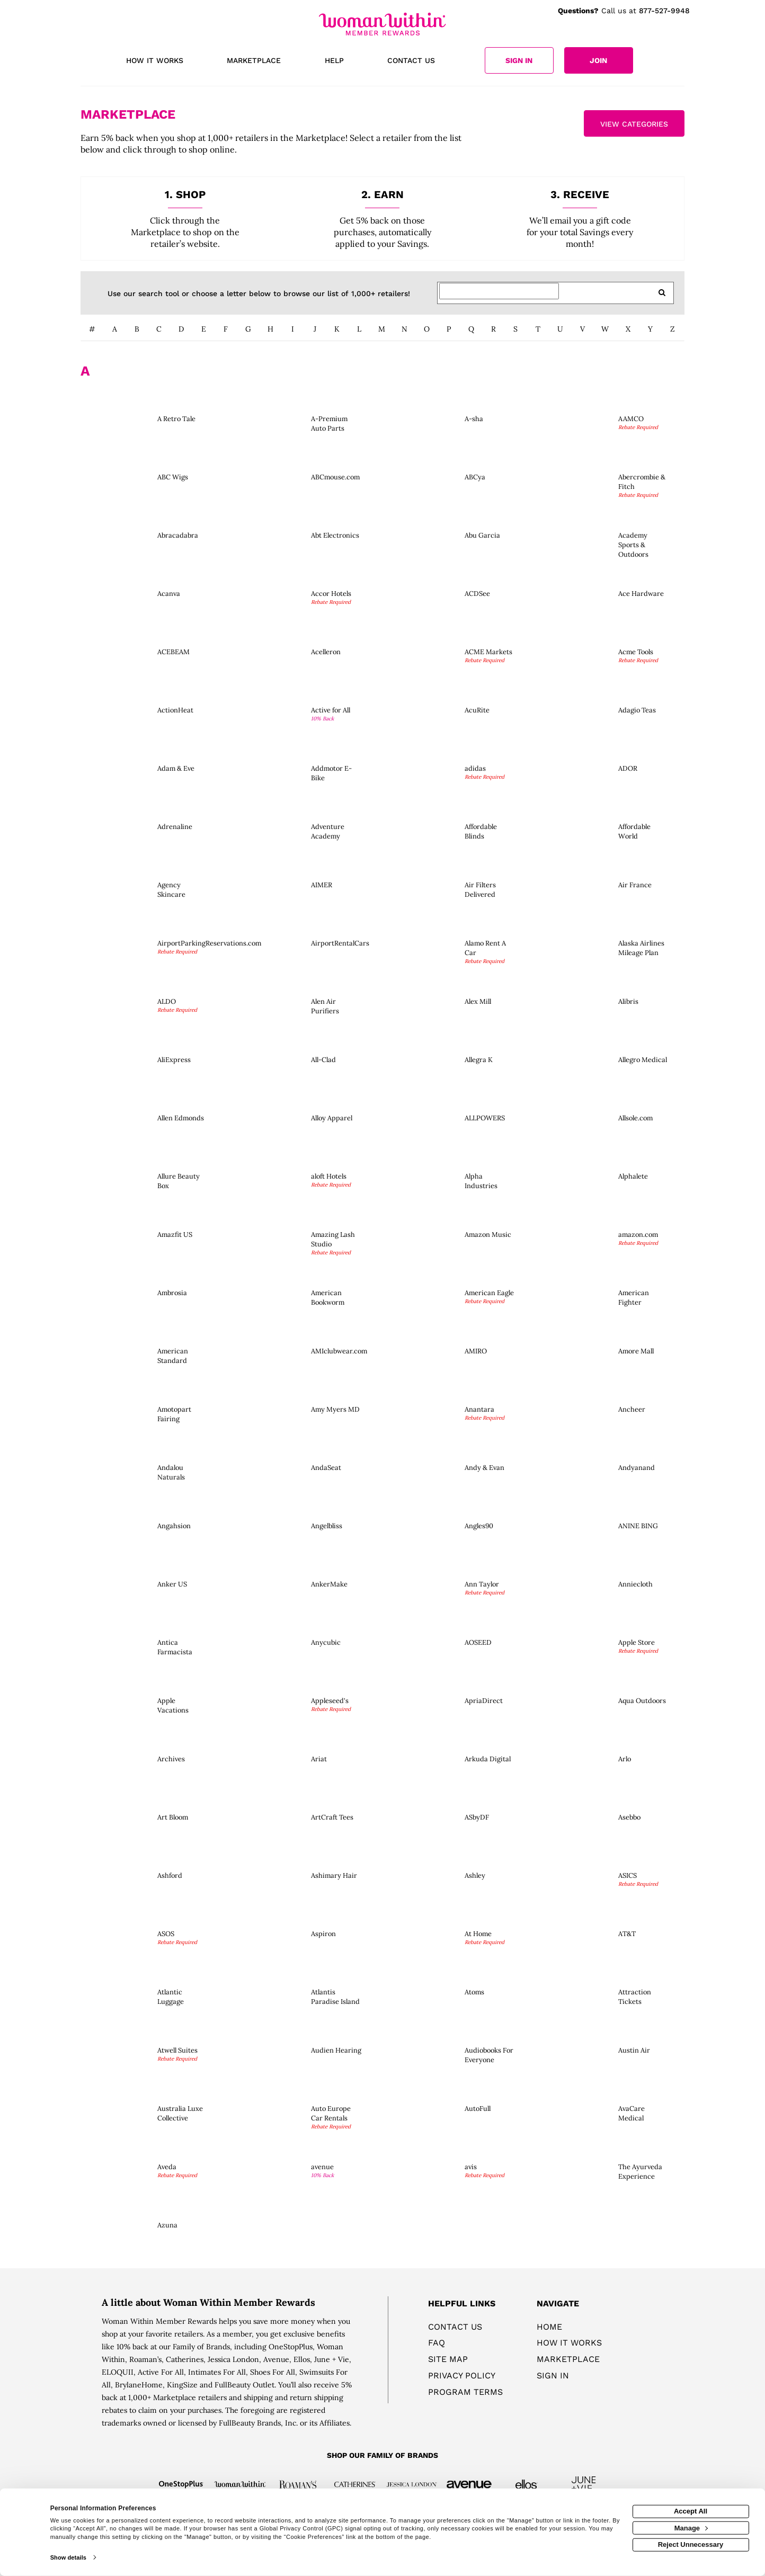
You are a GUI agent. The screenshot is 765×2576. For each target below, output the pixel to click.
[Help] (334, 61)
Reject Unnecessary (691, 2544)
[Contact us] (411, 61)
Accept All (690, 2511)
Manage (691, 2528)
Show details (68, 2557)
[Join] (598, 60)
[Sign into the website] (519, 60)
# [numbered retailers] (92, 329)
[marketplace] (254, 61)
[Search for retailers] (499, 291)
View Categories (634, 124)
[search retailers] (662, 293)
